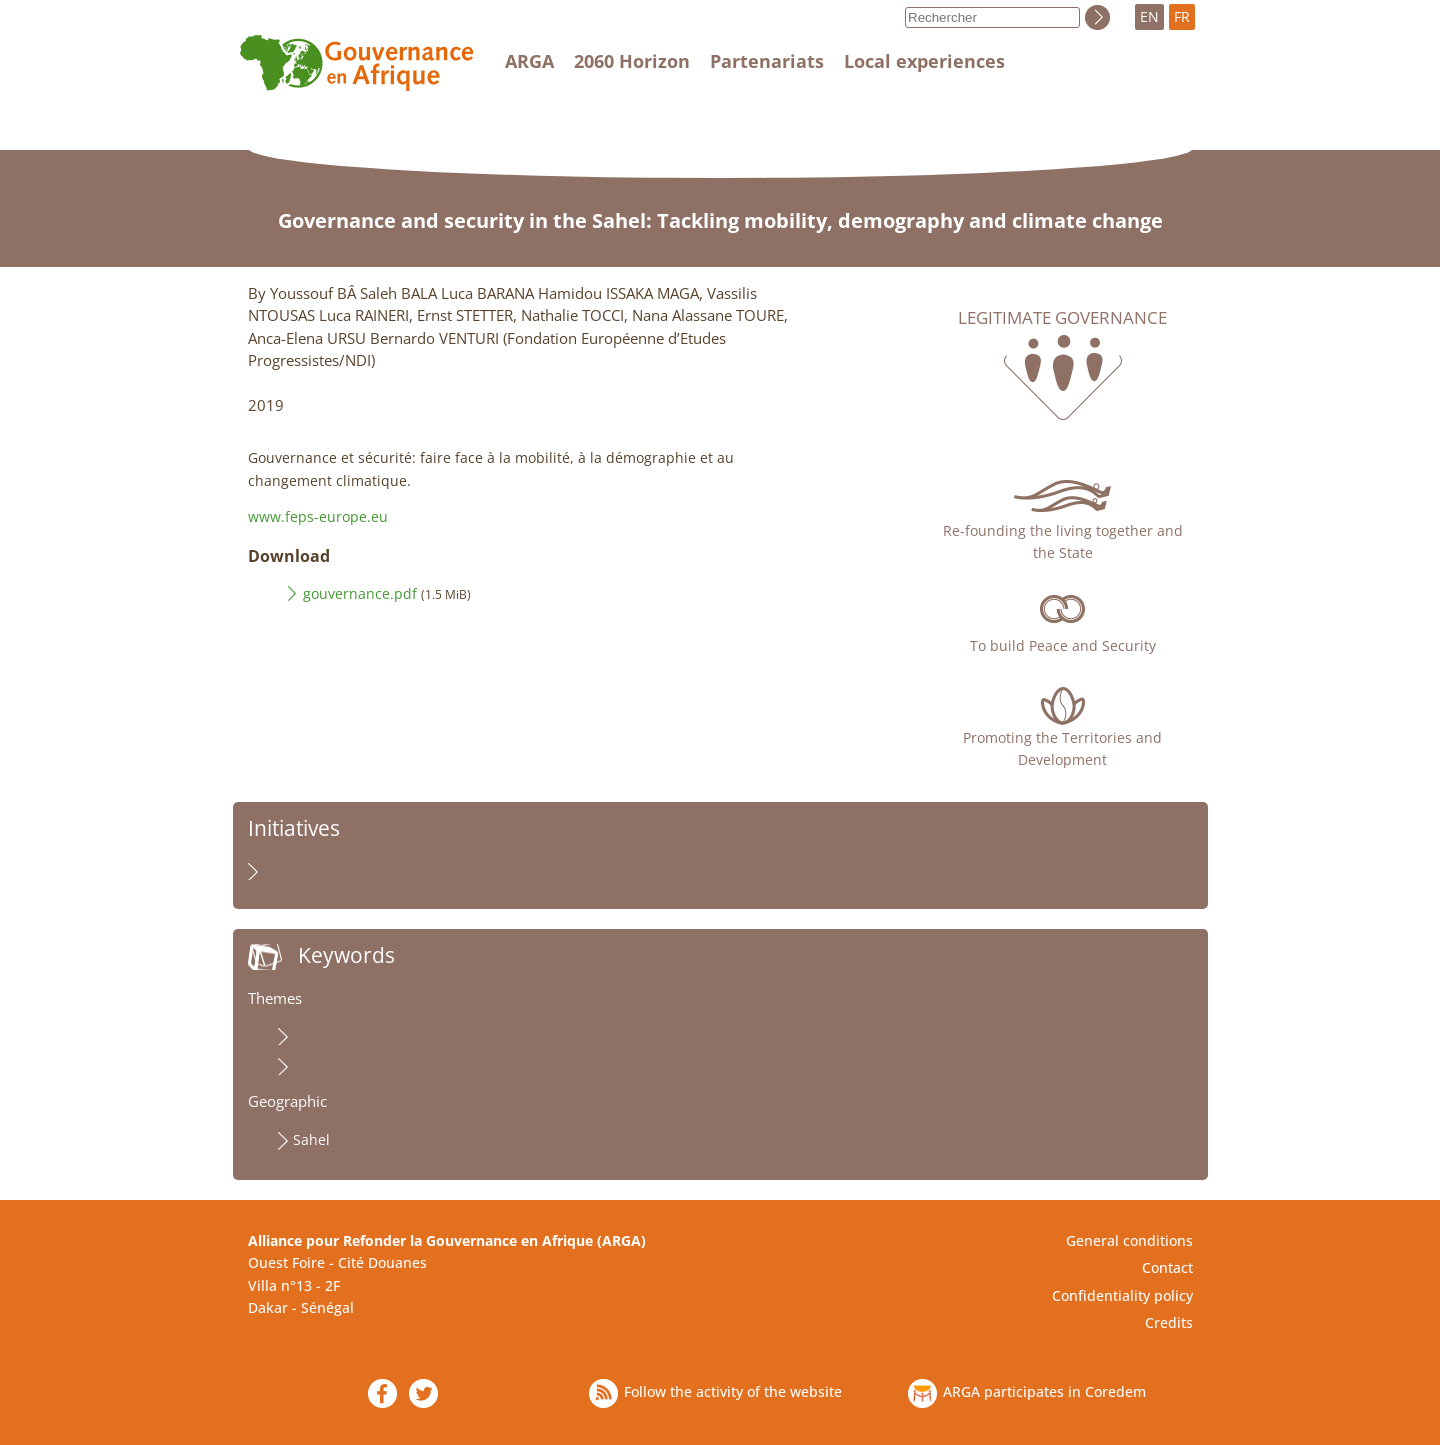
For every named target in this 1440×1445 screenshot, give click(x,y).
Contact (1167, 1267)
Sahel (311, 1139)
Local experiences (924, 61)
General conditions (1129, 1240)
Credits (1169, 1322)
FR (1182, 16)
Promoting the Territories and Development (1062, 748)
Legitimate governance (1062, 318)
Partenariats (767, 61)
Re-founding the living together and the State (1063, 541)
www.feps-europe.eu (318, 516)
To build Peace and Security (1063, 645)
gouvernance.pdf (360, 593)
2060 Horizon (632, 61)
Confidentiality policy (1122, 1295)
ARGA (529, 61)
